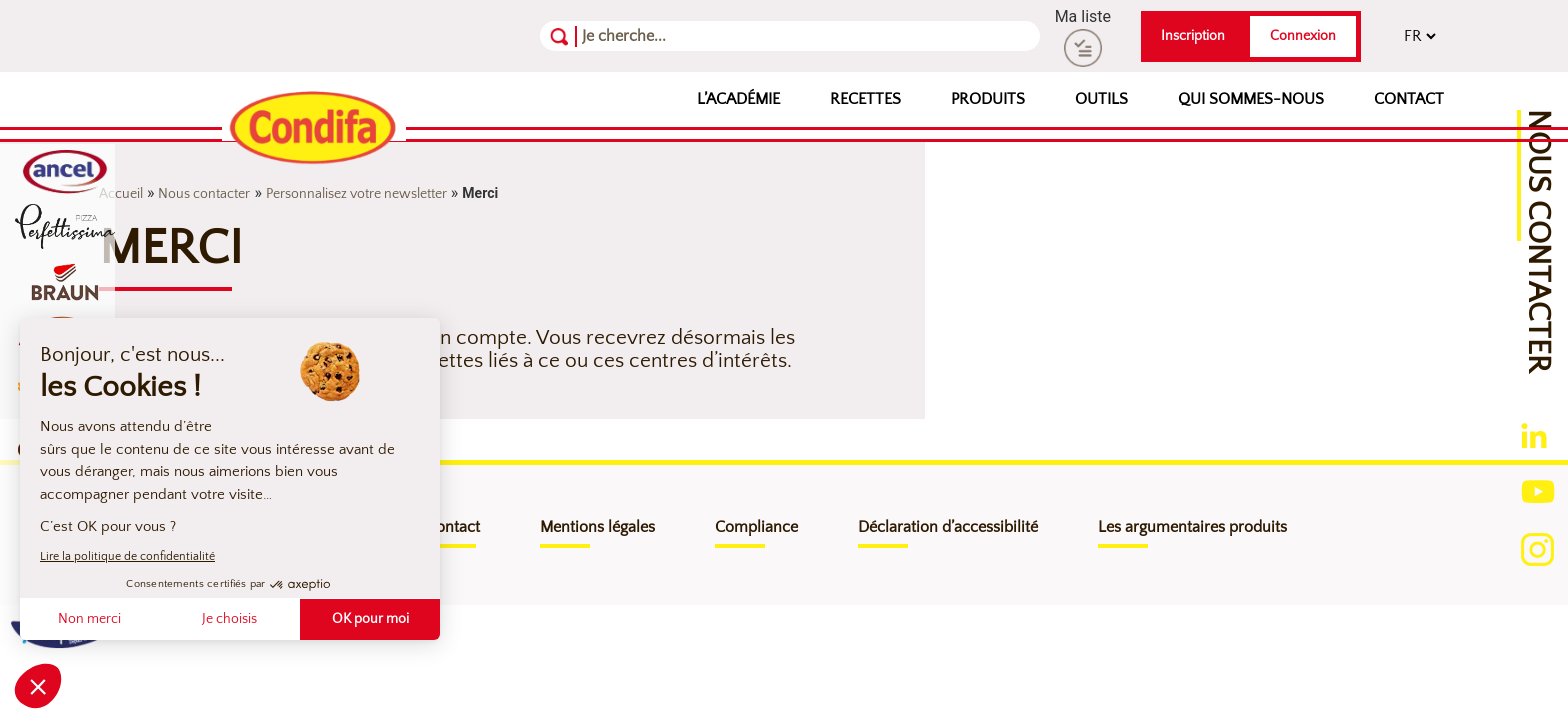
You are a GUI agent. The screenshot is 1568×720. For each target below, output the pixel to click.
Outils (1101, 99)
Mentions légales (597, 527)
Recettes (865, 99)
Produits (988, 99)
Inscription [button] (1193, 36)
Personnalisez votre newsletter (356, 194)
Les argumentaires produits (1192, 527)
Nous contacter (204, 194)
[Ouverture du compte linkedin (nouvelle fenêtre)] (1534, 434)
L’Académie (738, 99)
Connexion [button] (1303, 36)
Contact (1409, 99)
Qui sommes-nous (1251, 99)
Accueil (121, 194)
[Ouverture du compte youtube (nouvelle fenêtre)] (1538, 490)
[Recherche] (679, 36)
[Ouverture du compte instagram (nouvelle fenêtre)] (1537, 548)
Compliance (756, 527)
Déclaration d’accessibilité (948, 527)
